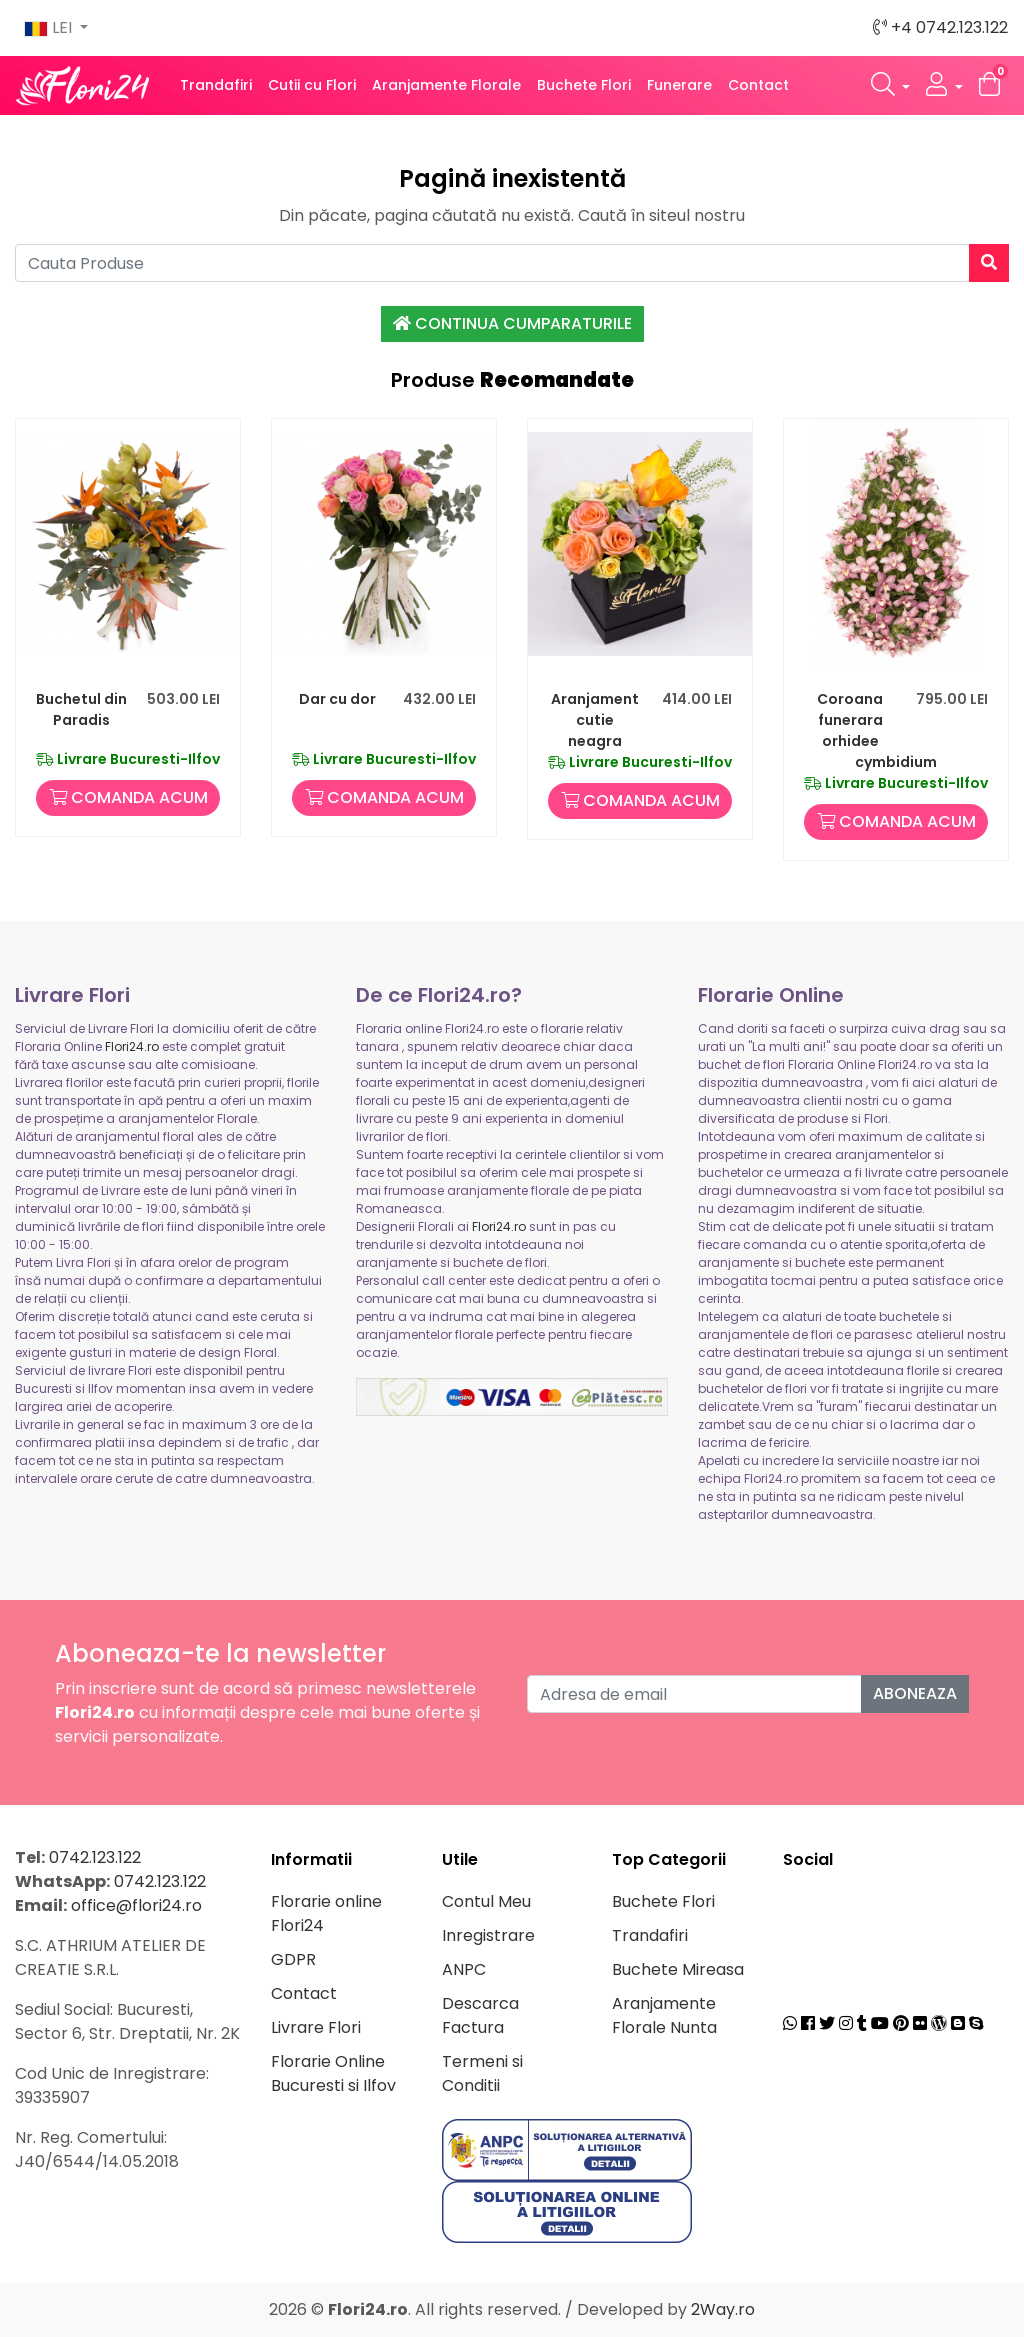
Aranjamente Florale (446, 85)
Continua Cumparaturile (512, 323)
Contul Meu (486, 1901)
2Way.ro (723, 2309)
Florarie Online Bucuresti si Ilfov (333, 2073)
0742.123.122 (95, 1857)
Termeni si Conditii (482, 2073)
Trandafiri (216, 85)
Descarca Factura (480, 2015)
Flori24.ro (132, 1046)
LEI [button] (50, 27)
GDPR (293, 1959)
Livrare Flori (316, 2027)
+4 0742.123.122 (940, 27)
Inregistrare (488, 1935)
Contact (758, 85)
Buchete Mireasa (678, 1969)
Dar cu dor (337, 699)
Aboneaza (915, 1693)
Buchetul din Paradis (81, 709)
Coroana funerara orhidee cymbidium (877, 730)
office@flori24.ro (136, 1905)
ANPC (464, 1969)
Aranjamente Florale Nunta (664, 2015)
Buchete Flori (584, 85)
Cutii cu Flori (312, 85)
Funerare (679, 85)
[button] (891, 85)
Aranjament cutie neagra (595, 720)
